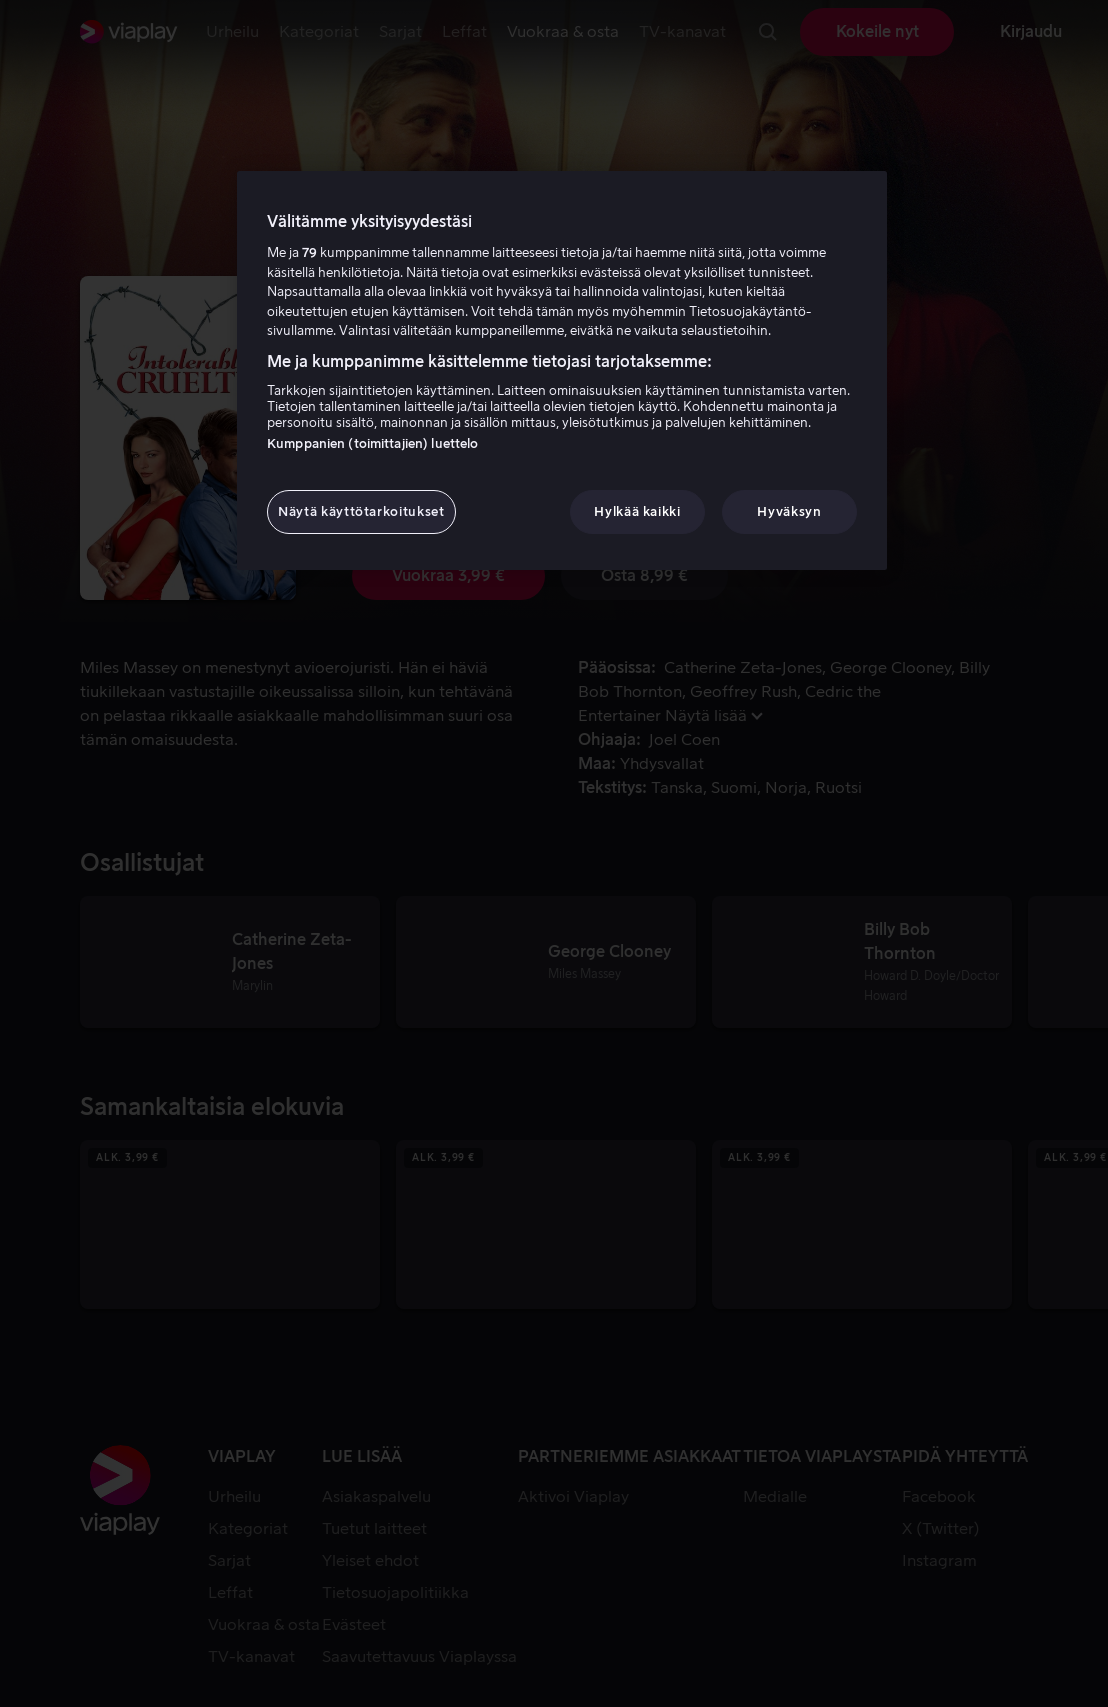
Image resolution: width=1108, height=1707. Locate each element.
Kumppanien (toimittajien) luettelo (372, 443)
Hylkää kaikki (637, 511)
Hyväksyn (789, 511)
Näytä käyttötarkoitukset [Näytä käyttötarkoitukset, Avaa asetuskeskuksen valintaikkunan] (361, 511)
